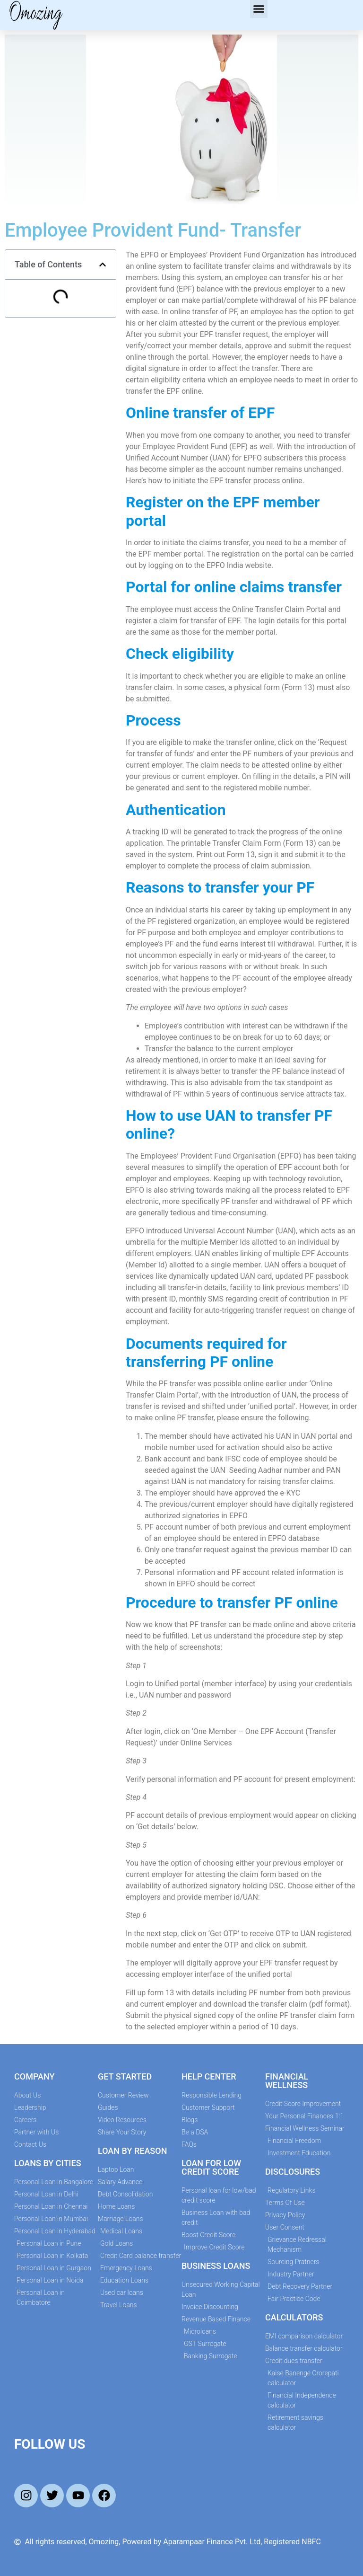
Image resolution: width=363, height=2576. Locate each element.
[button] (259, 9)
